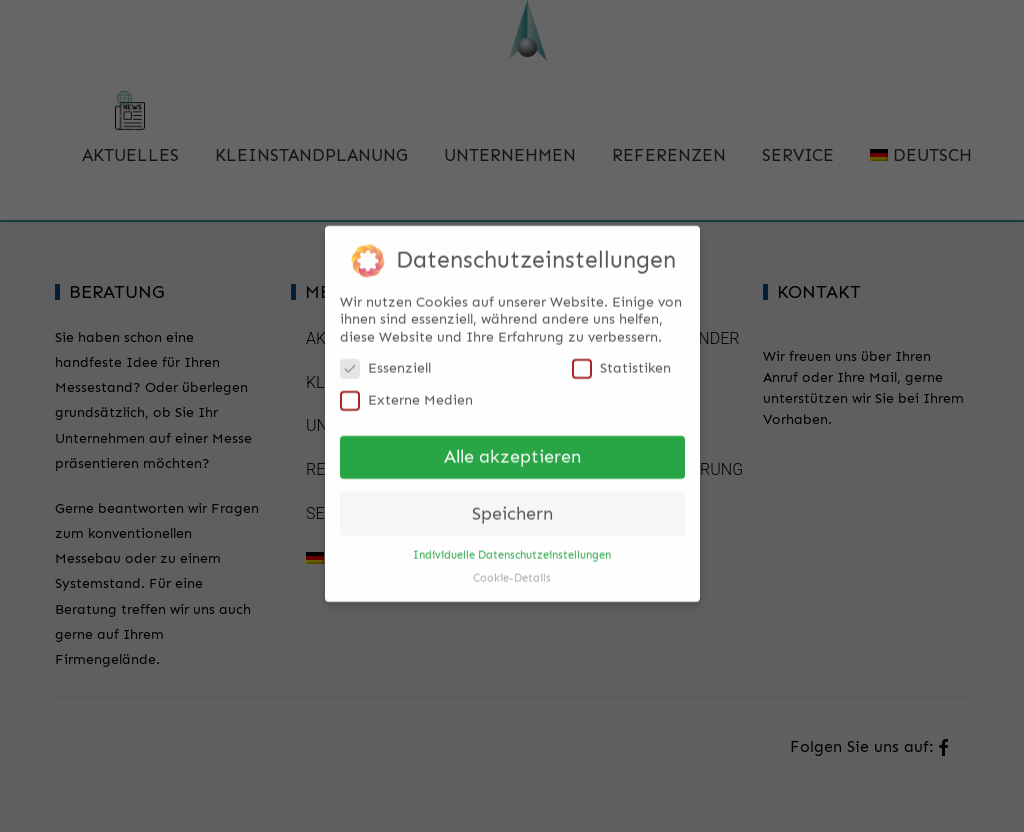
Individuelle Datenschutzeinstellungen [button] (512, 542)
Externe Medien (406, 387)
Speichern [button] (512, 501)
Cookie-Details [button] (512, 565)
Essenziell (385, 355)
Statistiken (621, 355)
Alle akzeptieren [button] (512, 444)
